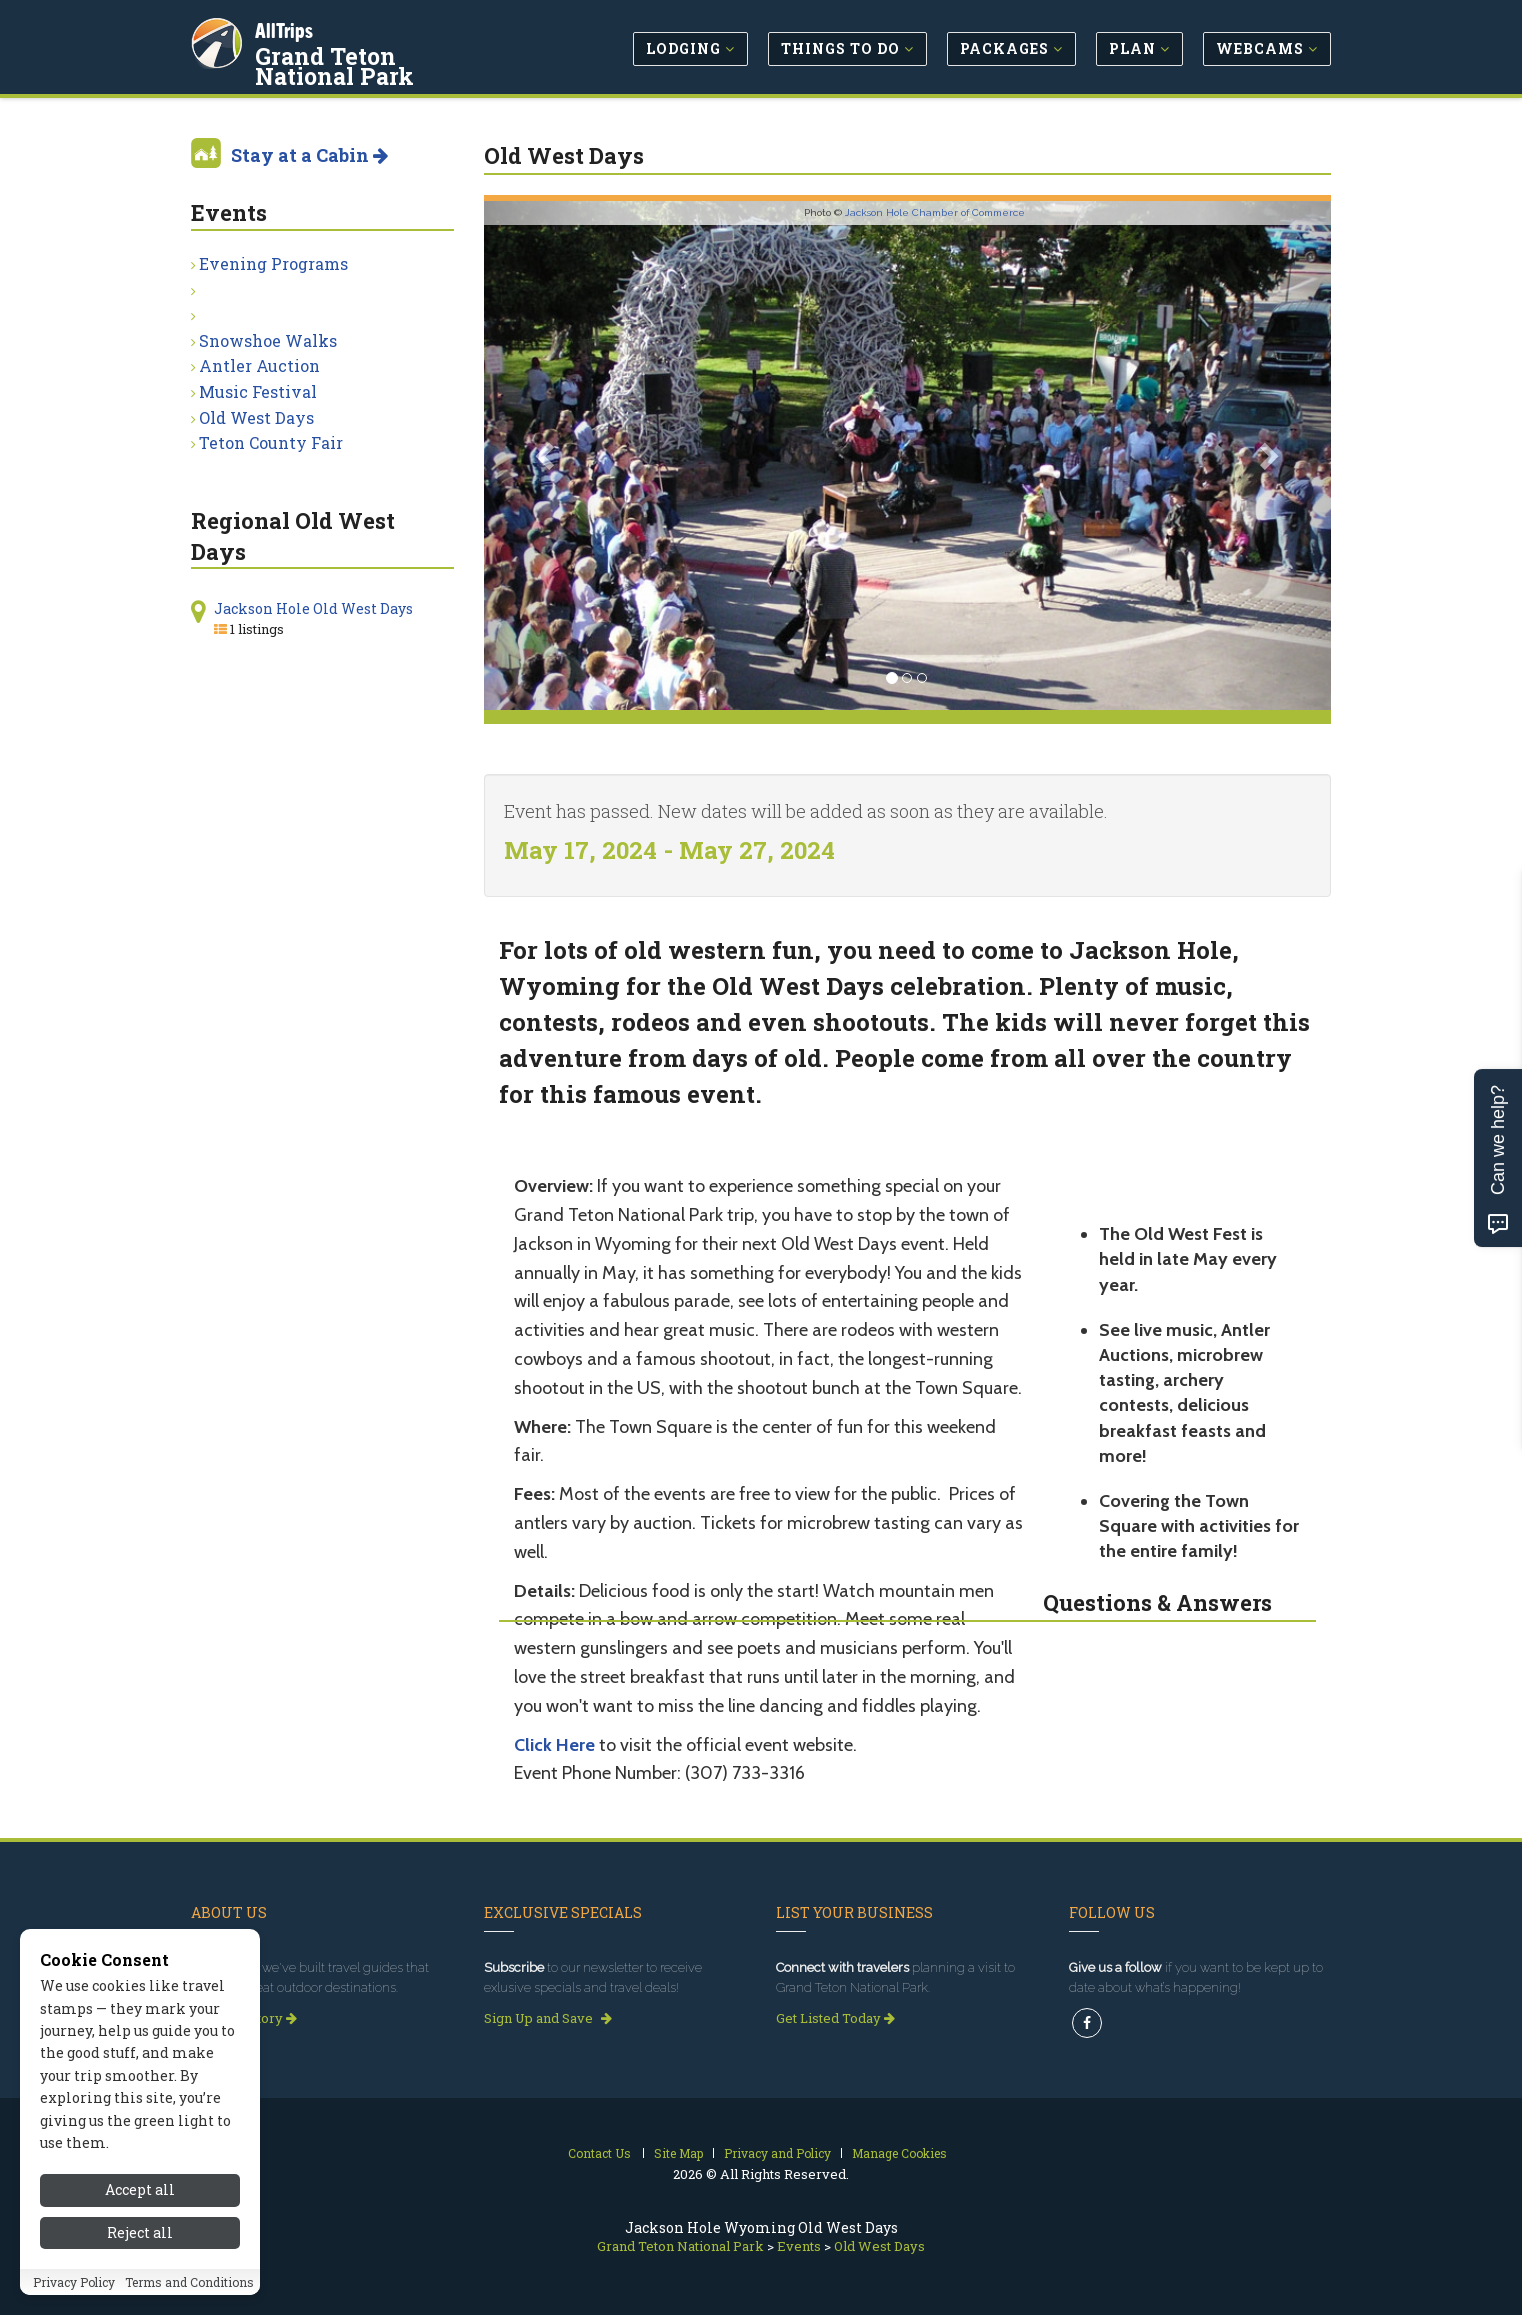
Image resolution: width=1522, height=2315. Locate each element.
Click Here (554, 1745)
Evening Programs (273, 263)
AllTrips (286, 28)
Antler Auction (259, 365)
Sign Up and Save (548, 2018)
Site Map (678, 2153)
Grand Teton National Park (380, 64)
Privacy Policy (74, 2299)
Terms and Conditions (189, 2299)
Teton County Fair (271, 442)
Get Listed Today (835, 2018)
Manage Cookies (899, 2153)
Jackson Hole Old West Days (313, 608)
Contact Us (599, 2153)
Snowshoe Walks (268, 340)
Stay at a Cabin (309, 155)
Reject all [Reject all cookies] (140, 2249)
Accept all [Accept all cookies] (140, 2206)
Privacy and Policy (777, 2153)
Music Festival (258, 391)
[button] (547, 455)
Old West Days (256, 417)
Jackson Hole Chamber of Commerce (935, 212)
